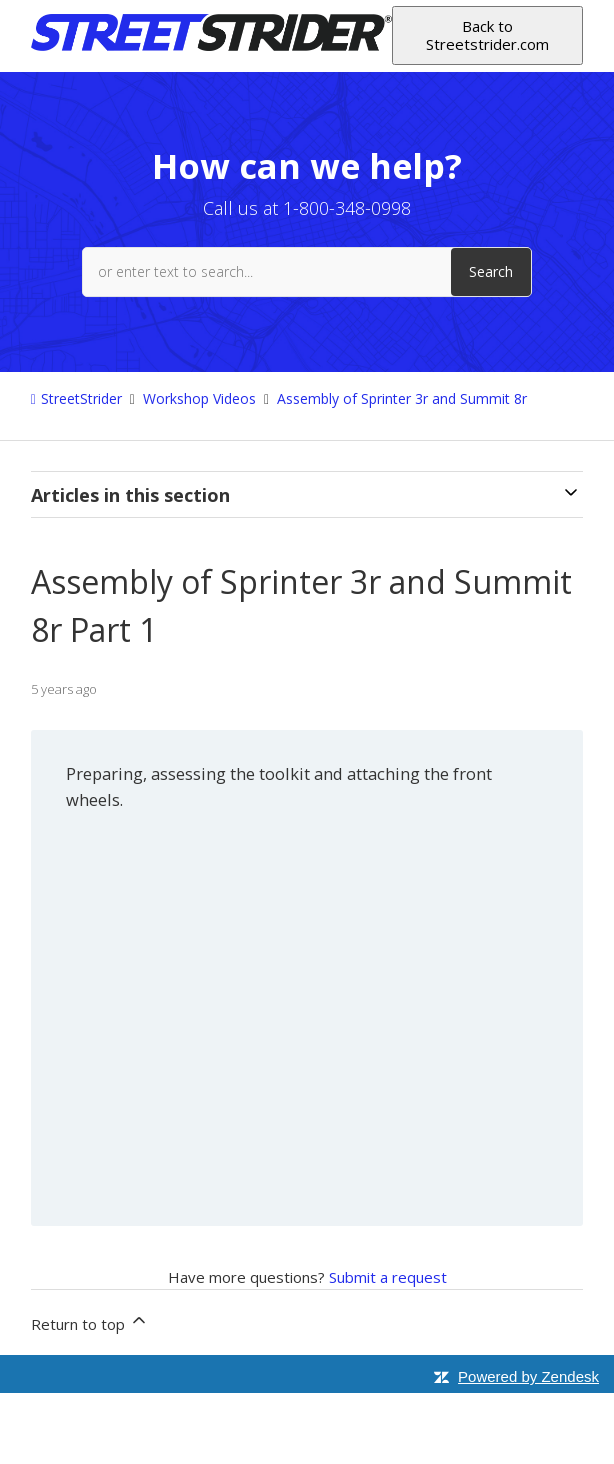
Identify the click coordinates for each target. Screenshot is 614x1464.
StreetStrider (81, 398)
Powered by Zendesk (528, 1376)
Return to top (90, 1322)
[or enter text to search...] (307, 272)
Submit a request (388, 1277)
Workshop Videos (199, 398)
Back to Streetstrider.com (487, 34)
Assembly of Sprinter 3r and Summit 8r (402, 398)
